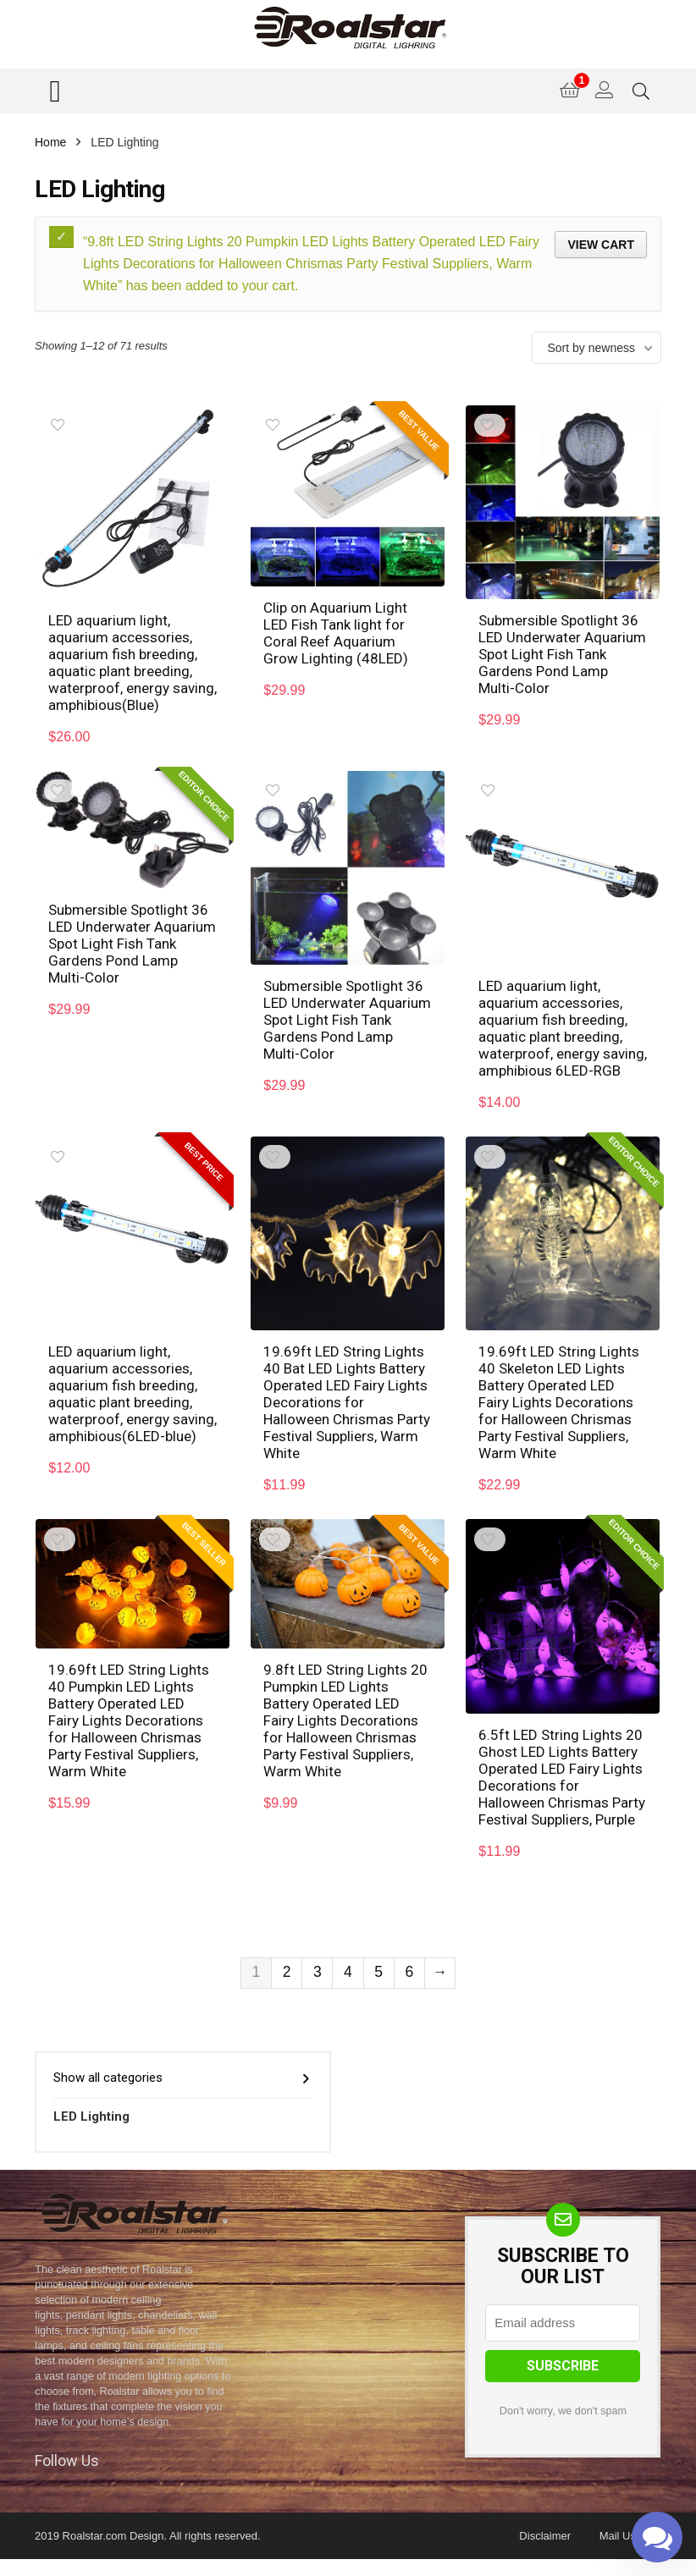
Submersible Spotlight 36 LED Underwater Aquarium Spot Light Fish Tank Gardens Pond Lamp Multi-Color (562, 654)
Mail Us (617, 2535)
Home (50, 142)
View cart (600, 244)
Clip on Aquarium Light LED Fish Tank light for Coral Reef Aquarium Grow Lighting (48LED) (335, 633)
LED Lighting (91, 2116)
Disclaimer (545, 2535)
